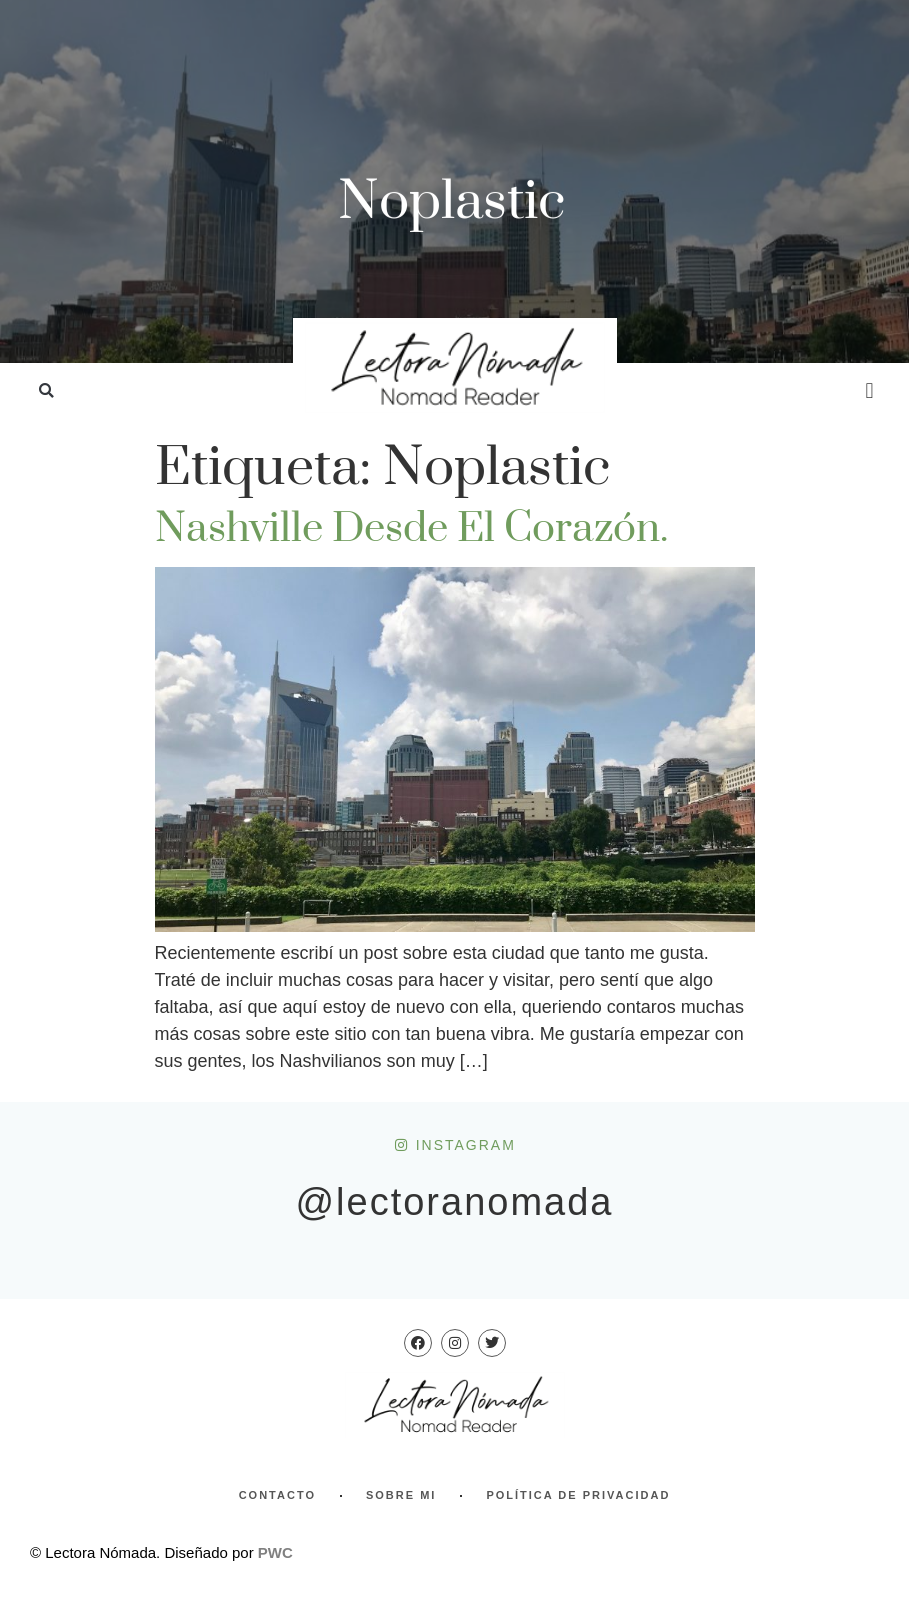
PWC (275, 1552)
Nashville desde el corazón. (411, 529)
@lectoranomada (455, 1202)
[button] (46, 391)
